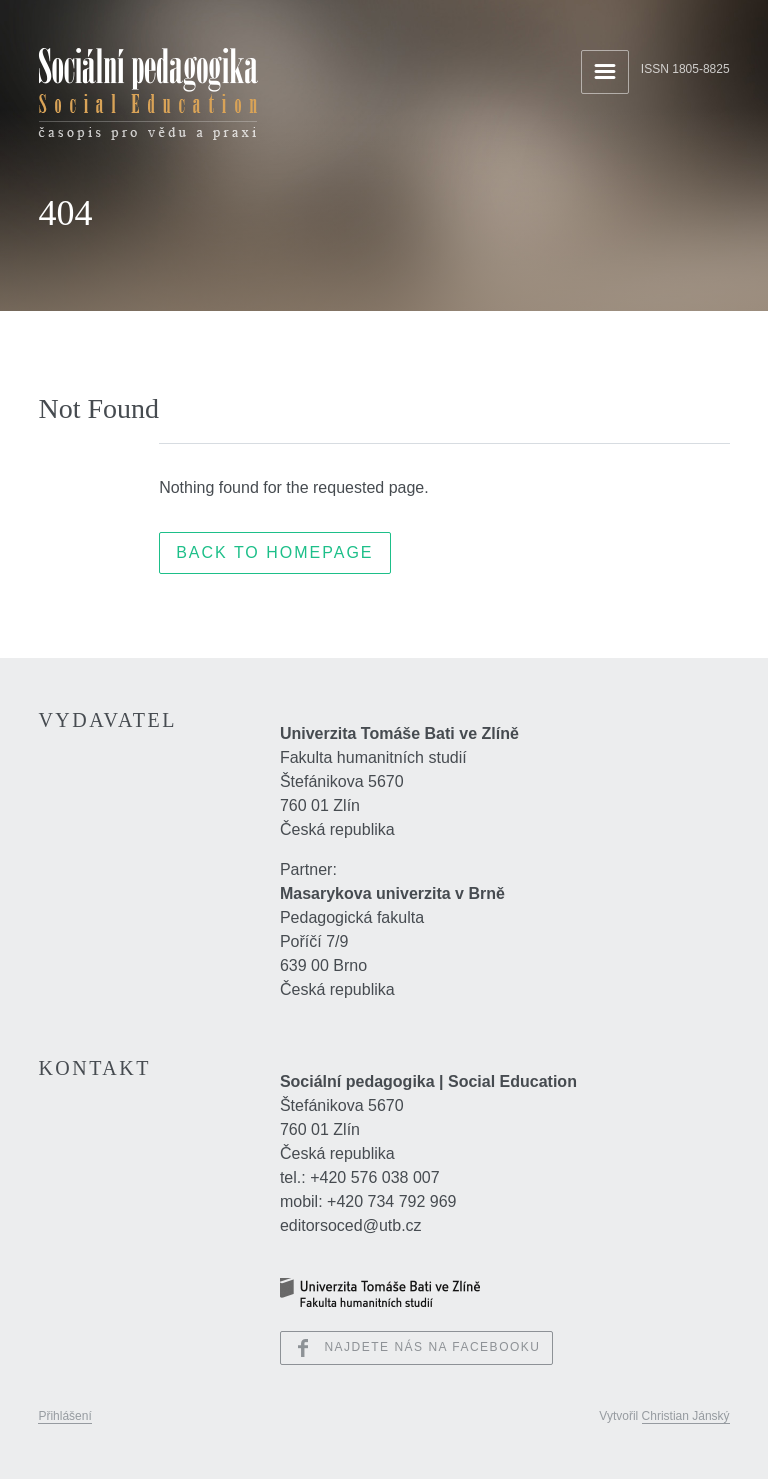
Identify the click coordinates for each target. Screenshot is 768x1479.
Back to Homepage (274, 552)
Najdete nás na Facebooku (417, 1348)
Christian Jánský (686, 1416)
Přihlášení (64, 1416)
